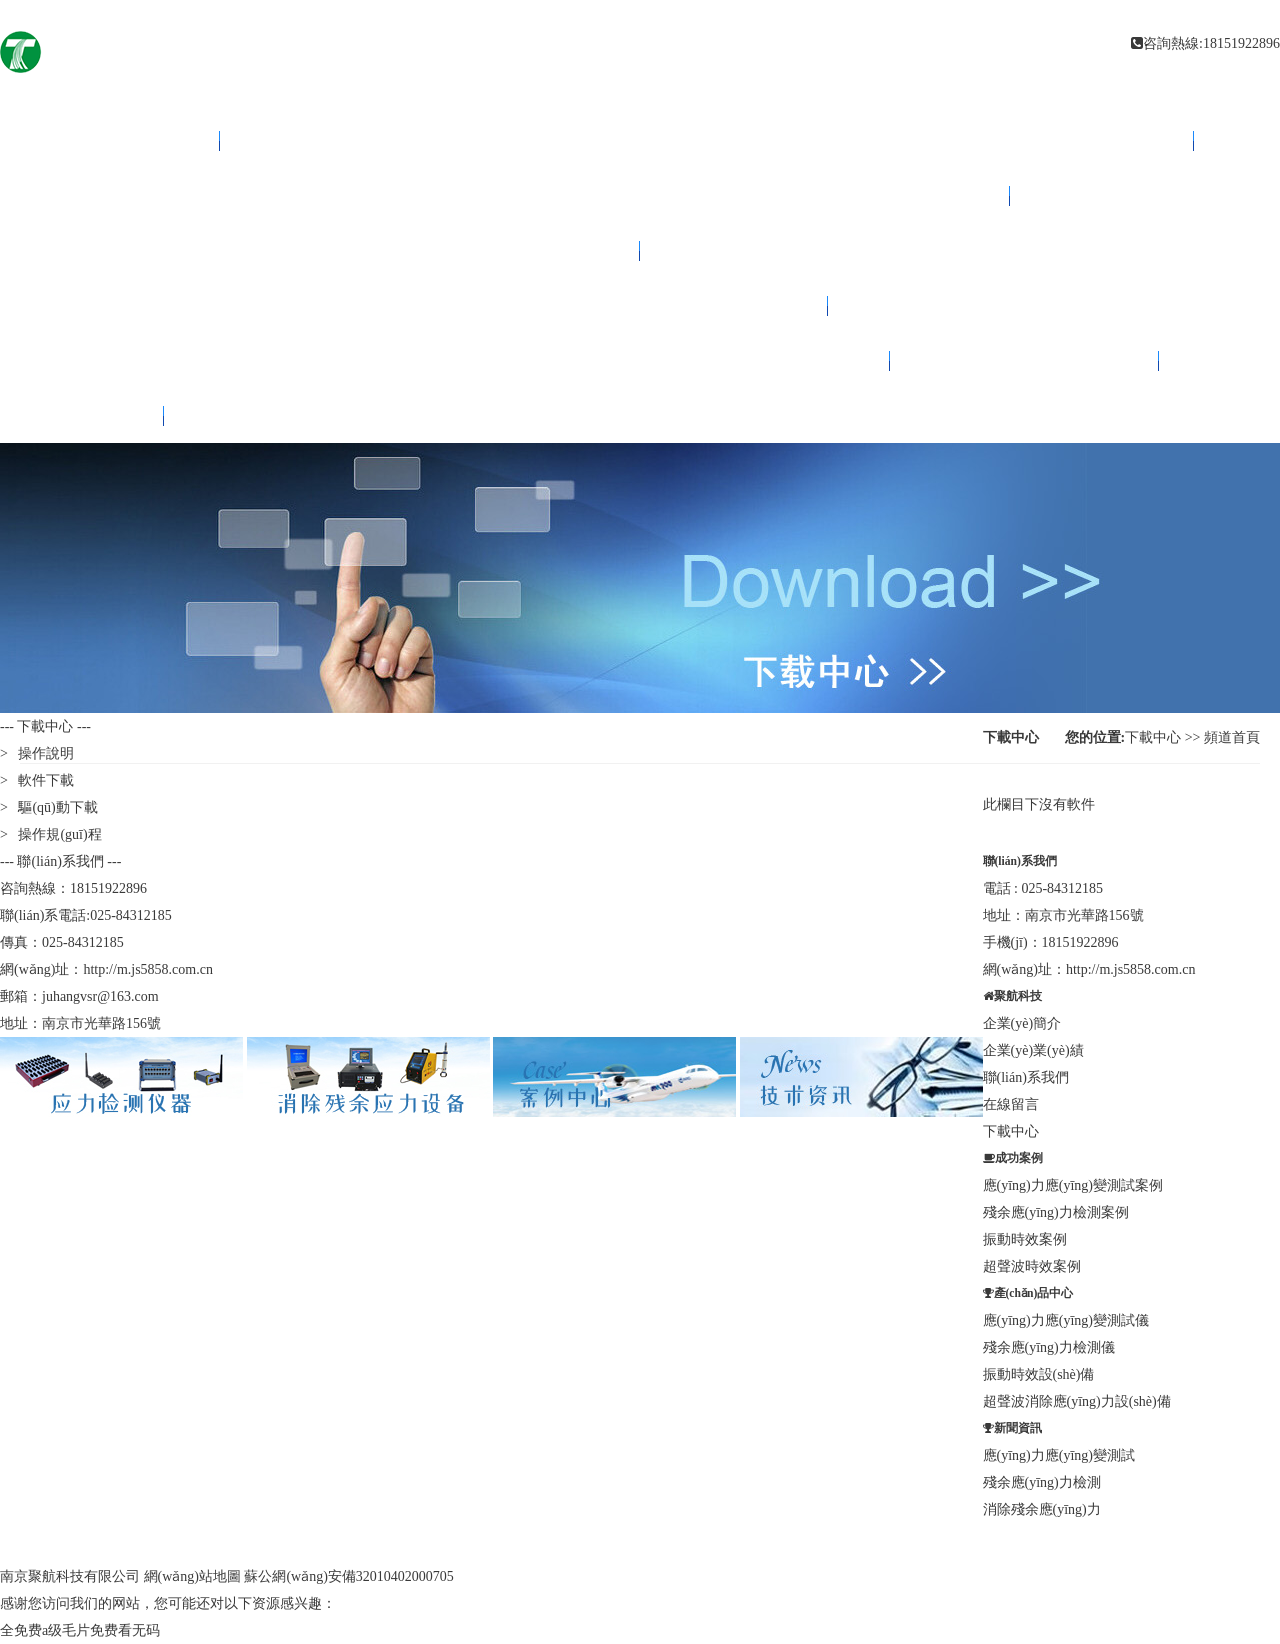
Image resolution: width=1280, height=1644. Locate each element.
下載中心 (100, 415)
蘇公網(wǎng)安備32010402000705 (348, 1576)
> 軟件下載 (37, 780)
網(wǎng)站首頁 (128, 140)
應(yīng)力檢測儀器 (706, 140)
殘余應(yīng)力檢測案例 (1056, 1212)
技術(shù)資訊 (338, 250)
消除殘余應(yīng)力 (1042, 1509)
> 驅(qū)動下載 (49, 807)
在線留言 (1011, 1104)
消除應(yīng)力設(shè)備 (522, 195)
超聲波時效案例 (1032, 1266)
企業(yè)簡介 (1022, 1023)
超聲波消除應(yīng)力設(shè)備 (1077, 1401)
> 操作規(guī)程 (51, 834)
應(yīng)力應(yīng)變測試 (1059, 1455)
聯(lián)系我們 (1024, 360)
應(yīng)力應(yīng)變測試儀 (1066, 1320)
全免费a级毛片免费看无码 (80, 1630)
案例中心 (432, 305)
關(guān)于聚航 (463, 360)
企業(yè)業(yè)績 (1033, 1050)
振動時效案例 (1025, 1239)
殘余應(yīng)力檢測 (1042, 1482)
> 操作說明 (37, 753)
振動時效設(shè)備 (1039, 1374)
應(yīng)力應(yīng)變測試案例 (1073, 1185)
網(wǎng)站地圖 (192, 1576)
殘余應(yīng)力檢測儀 (1049, 1347)
